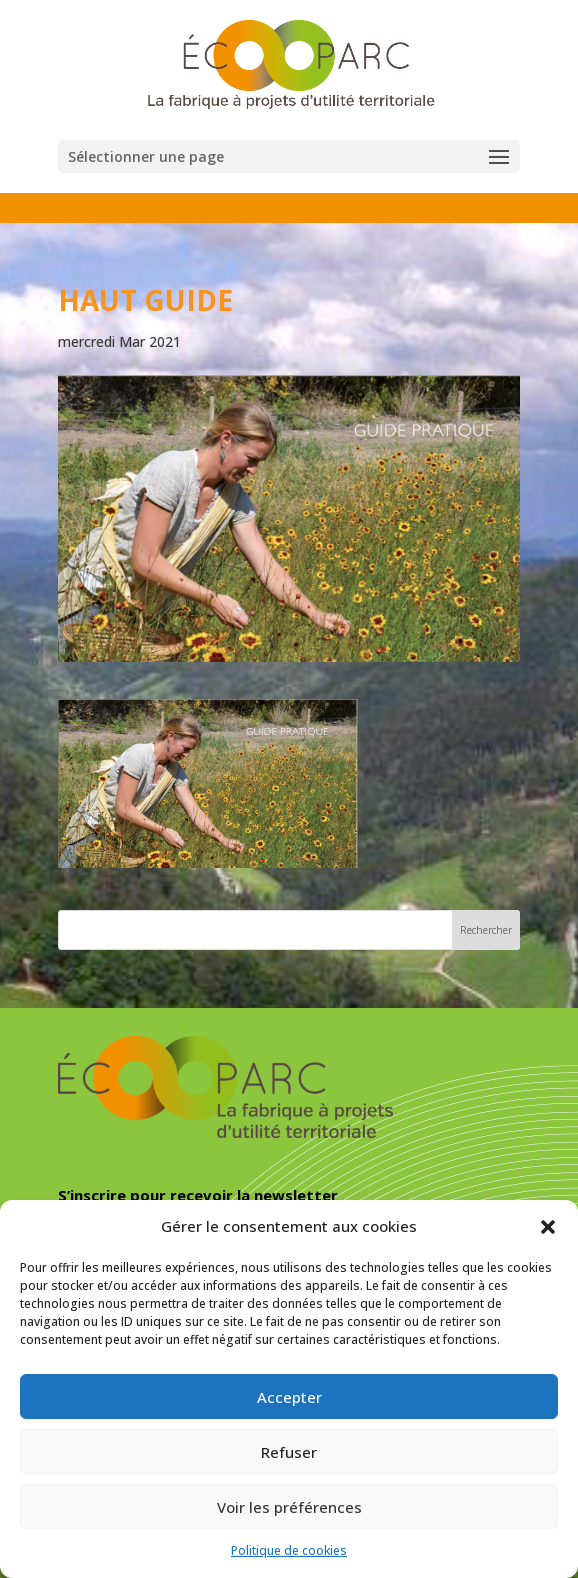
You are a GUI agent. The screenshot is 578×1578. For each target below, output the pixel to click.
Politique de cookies (289, 1550)
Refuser (289, 1452)
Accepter (289, 1397)
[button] (548, 1227)
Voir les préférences (289, 1507)
